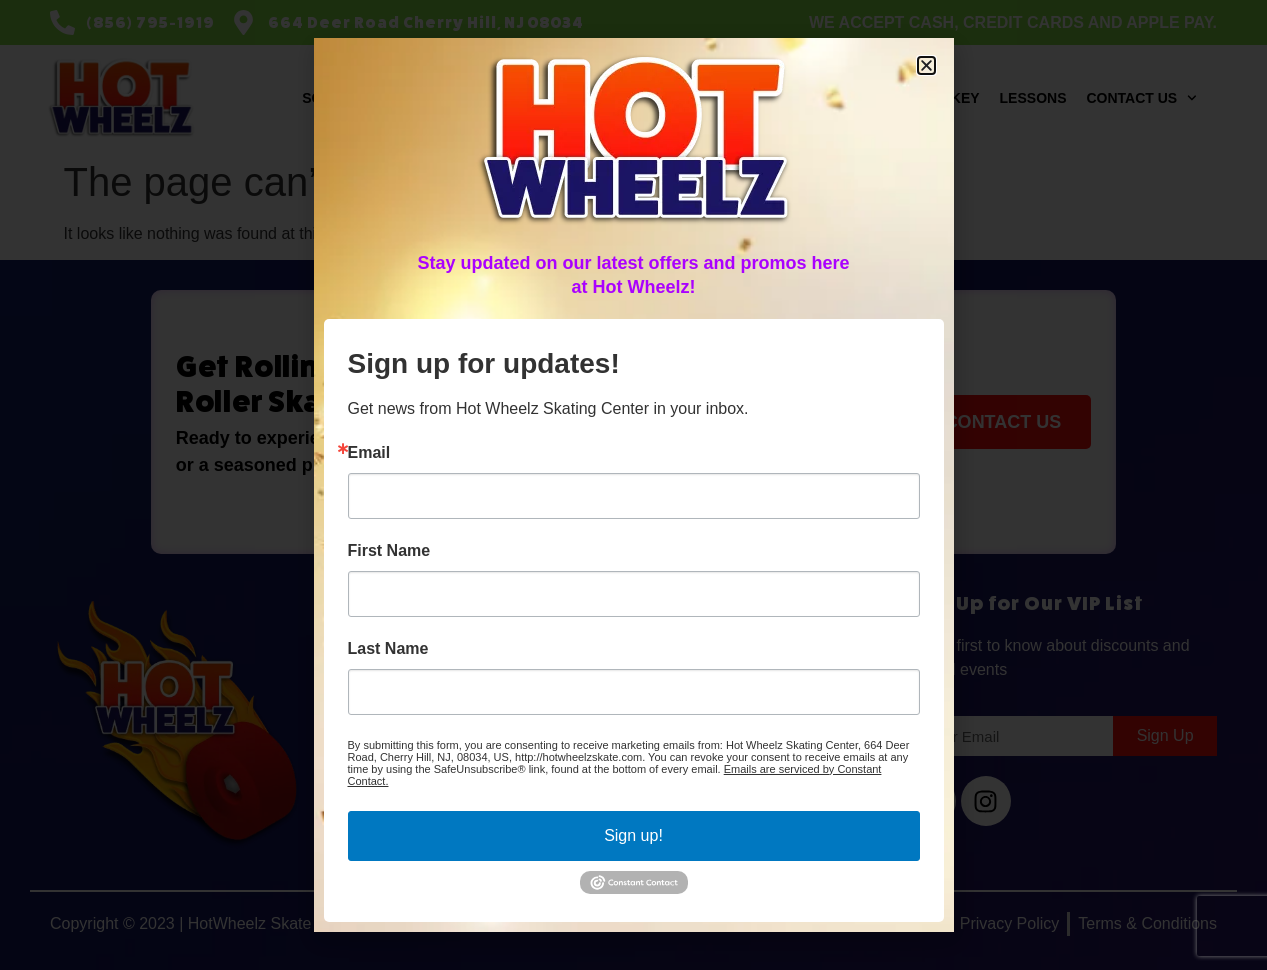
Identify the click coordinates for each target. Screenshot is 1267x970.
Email (369, 453)
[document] (633, 485)
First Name (389, 551)
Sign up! (633, 835)
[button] (926, 65)
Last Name (388, 649)
